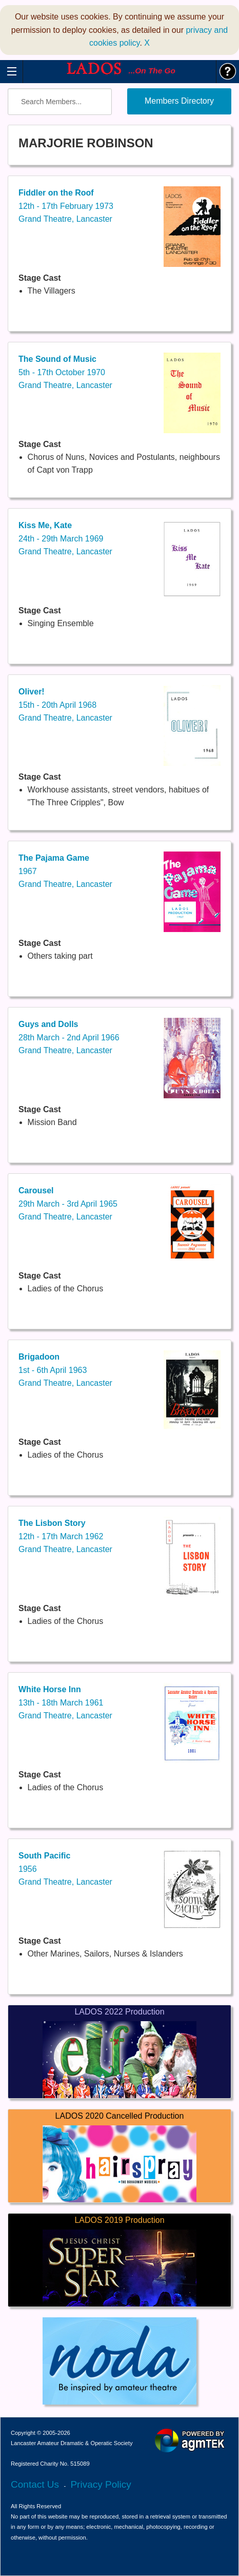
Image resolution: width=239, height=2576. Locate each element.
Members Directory (179, 100)
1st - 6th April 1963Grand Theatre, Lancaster (65, 1369)
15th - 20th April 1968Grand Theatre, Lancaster (65, 704)
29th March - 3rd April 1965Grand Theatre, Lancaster (67, 1203)
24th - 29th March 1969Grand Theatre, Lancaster (65, 538)
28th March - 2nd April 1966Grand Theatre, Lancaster (69, 1037)
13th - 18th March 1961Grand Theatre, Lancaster (65, 1702)
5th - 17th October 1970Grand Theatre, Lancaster (65, 372)
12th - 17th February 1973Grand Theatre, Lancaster (65, 205)
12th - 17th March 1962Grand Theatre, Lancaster (65, 1536)
